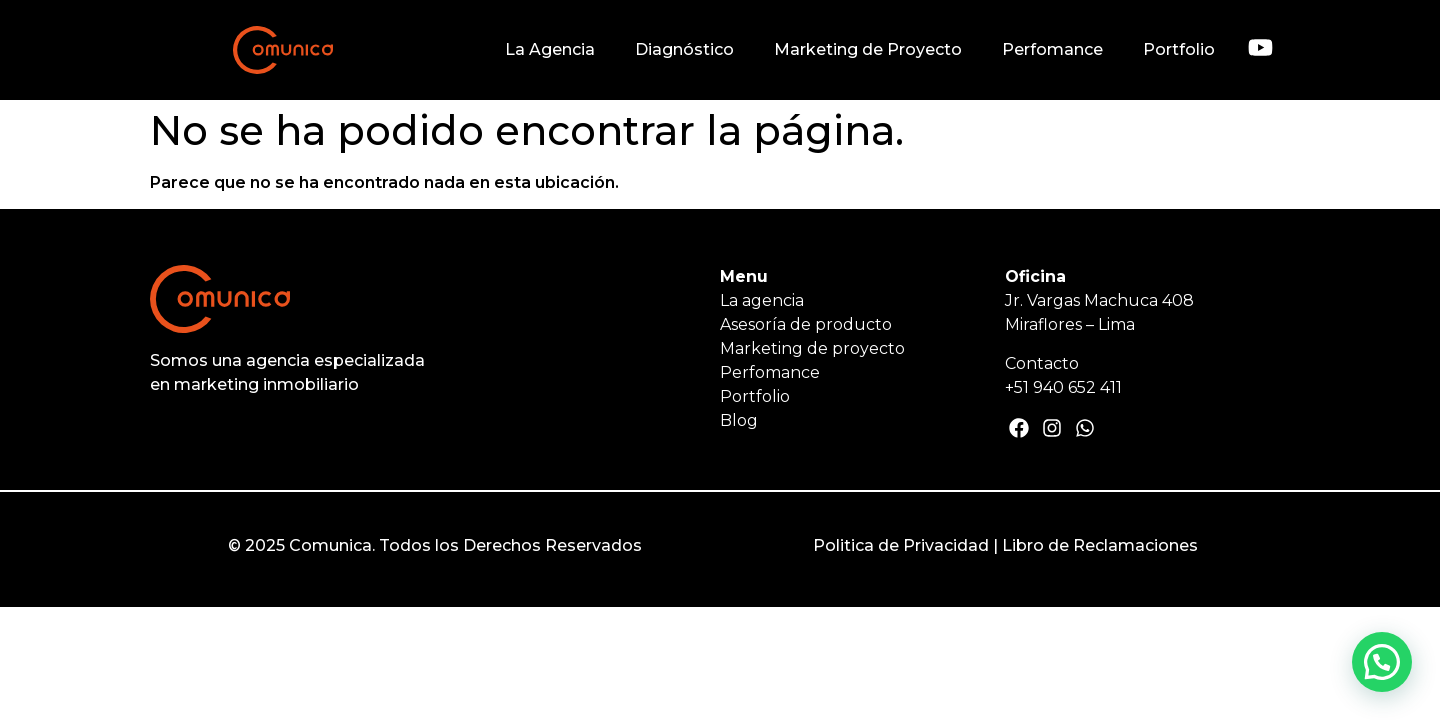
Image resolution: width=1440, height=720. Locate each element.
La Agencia (550, 49)
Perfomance (1052, 49)
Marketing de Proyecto (868, 49)
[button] (1382, 662)
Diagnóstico (684, 49)
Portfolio (1179, 49)
